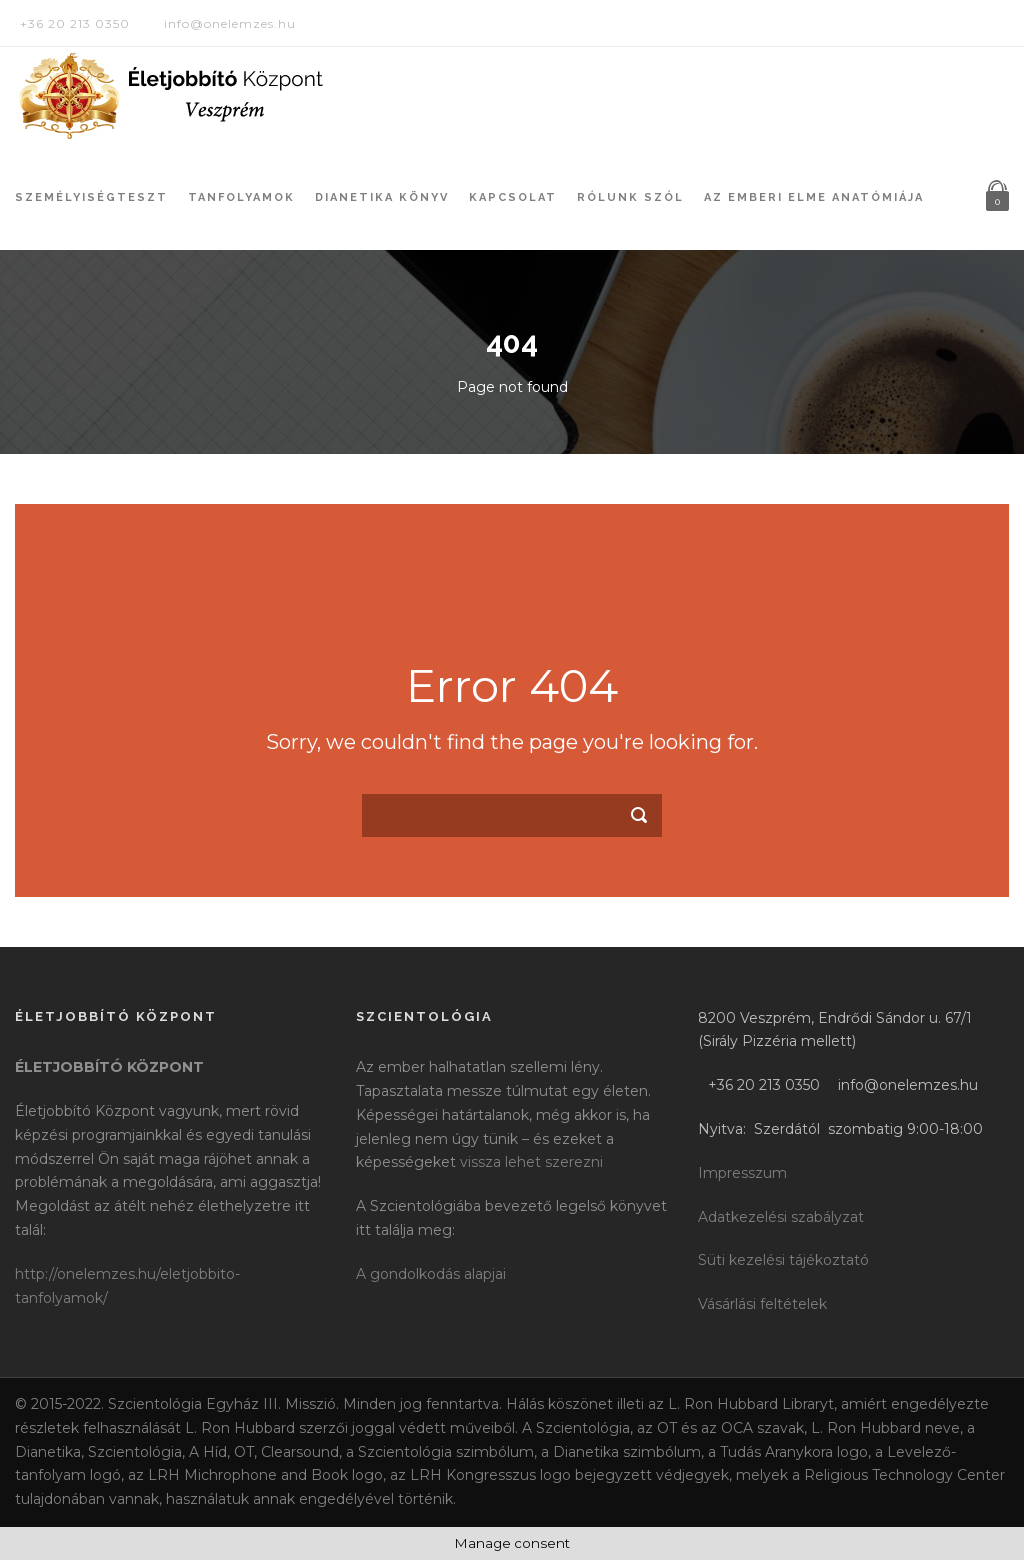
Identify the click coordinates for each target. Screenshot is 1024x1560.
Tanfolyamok (241, 197)
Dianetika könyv (382, 197)
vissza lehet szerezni (531, 1162)
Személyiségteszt (91, 197)
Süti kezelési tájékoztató (783, 1260)
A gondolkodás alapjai (431, 1274)
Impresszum (742, 1173)
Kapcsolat (513, 197)
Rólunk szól (630, 197)
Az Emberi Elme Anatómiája (814, 197)
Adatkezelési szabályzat (781, 1217)
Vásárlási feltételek (762, 1304)
